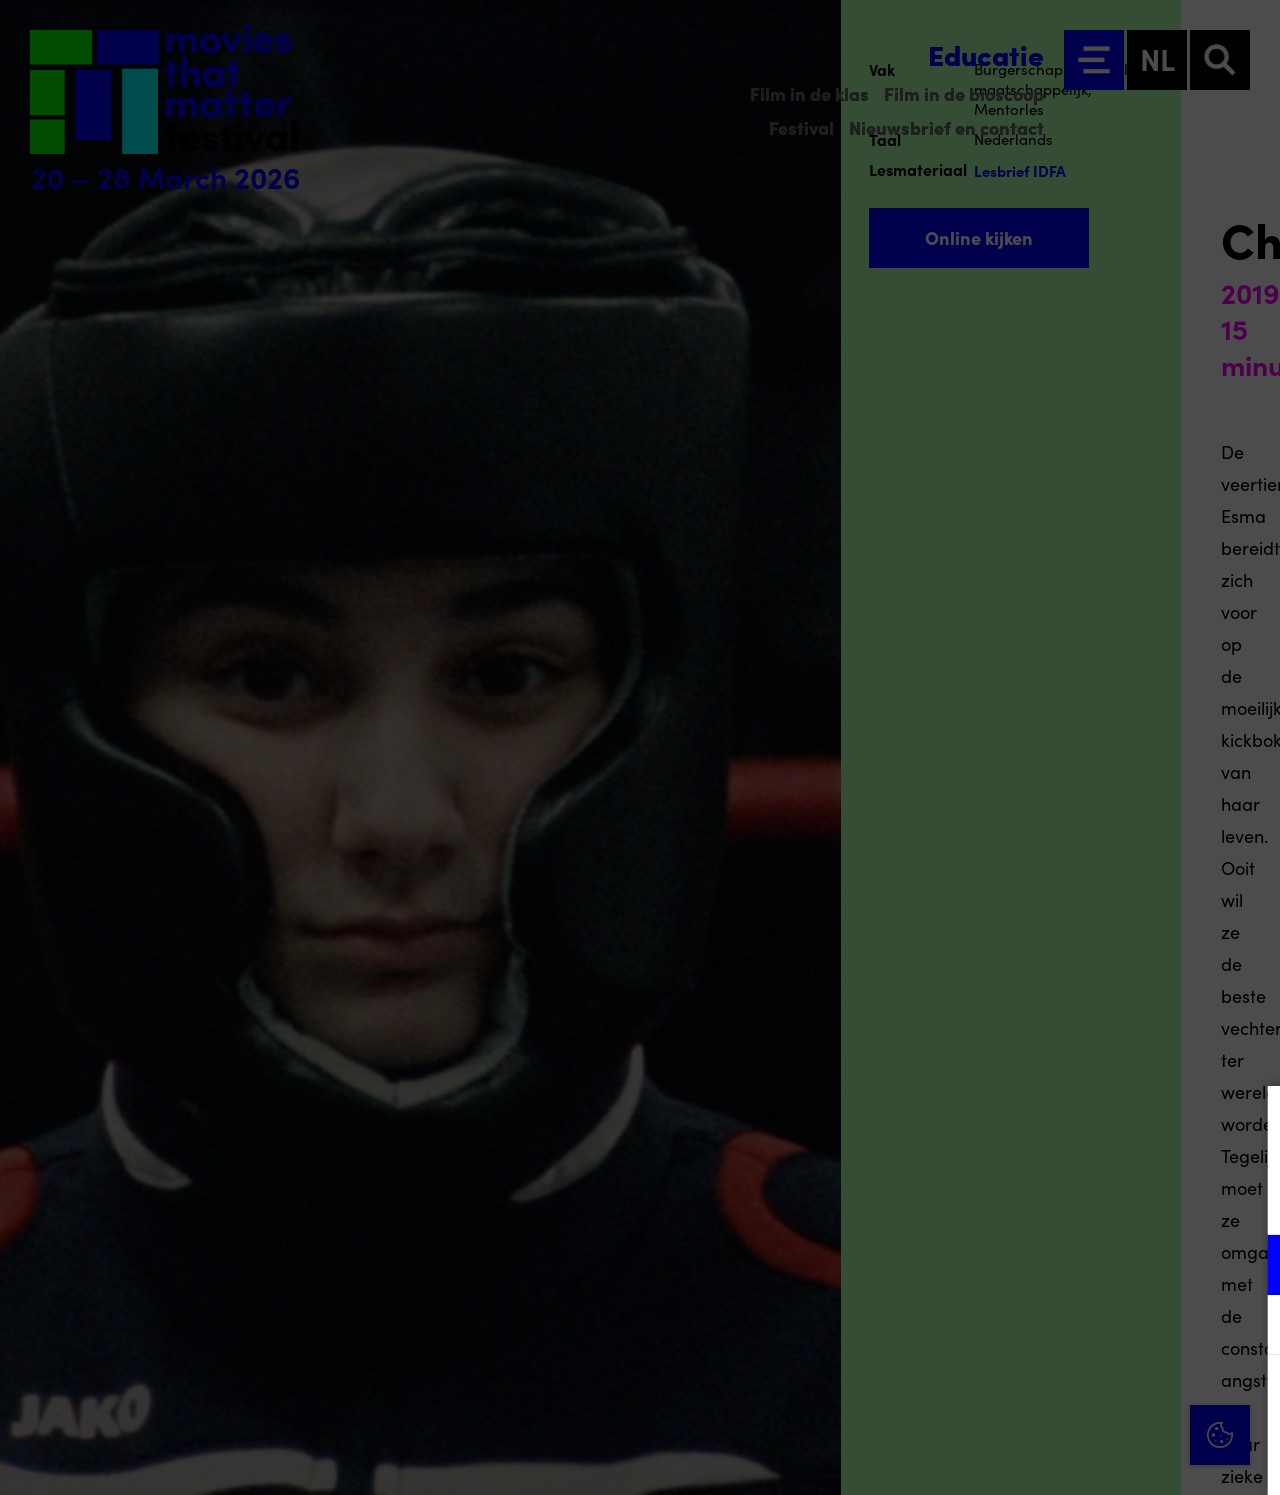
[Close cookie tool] (1249, 1122)
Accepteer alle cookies (1110, 1399)
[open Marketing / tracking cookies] (1248, 1327)
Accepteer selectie (1110, 1457)
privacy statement (1030, 1199)
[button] (1090, 1264)
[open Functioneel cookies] (1248, 1267)
